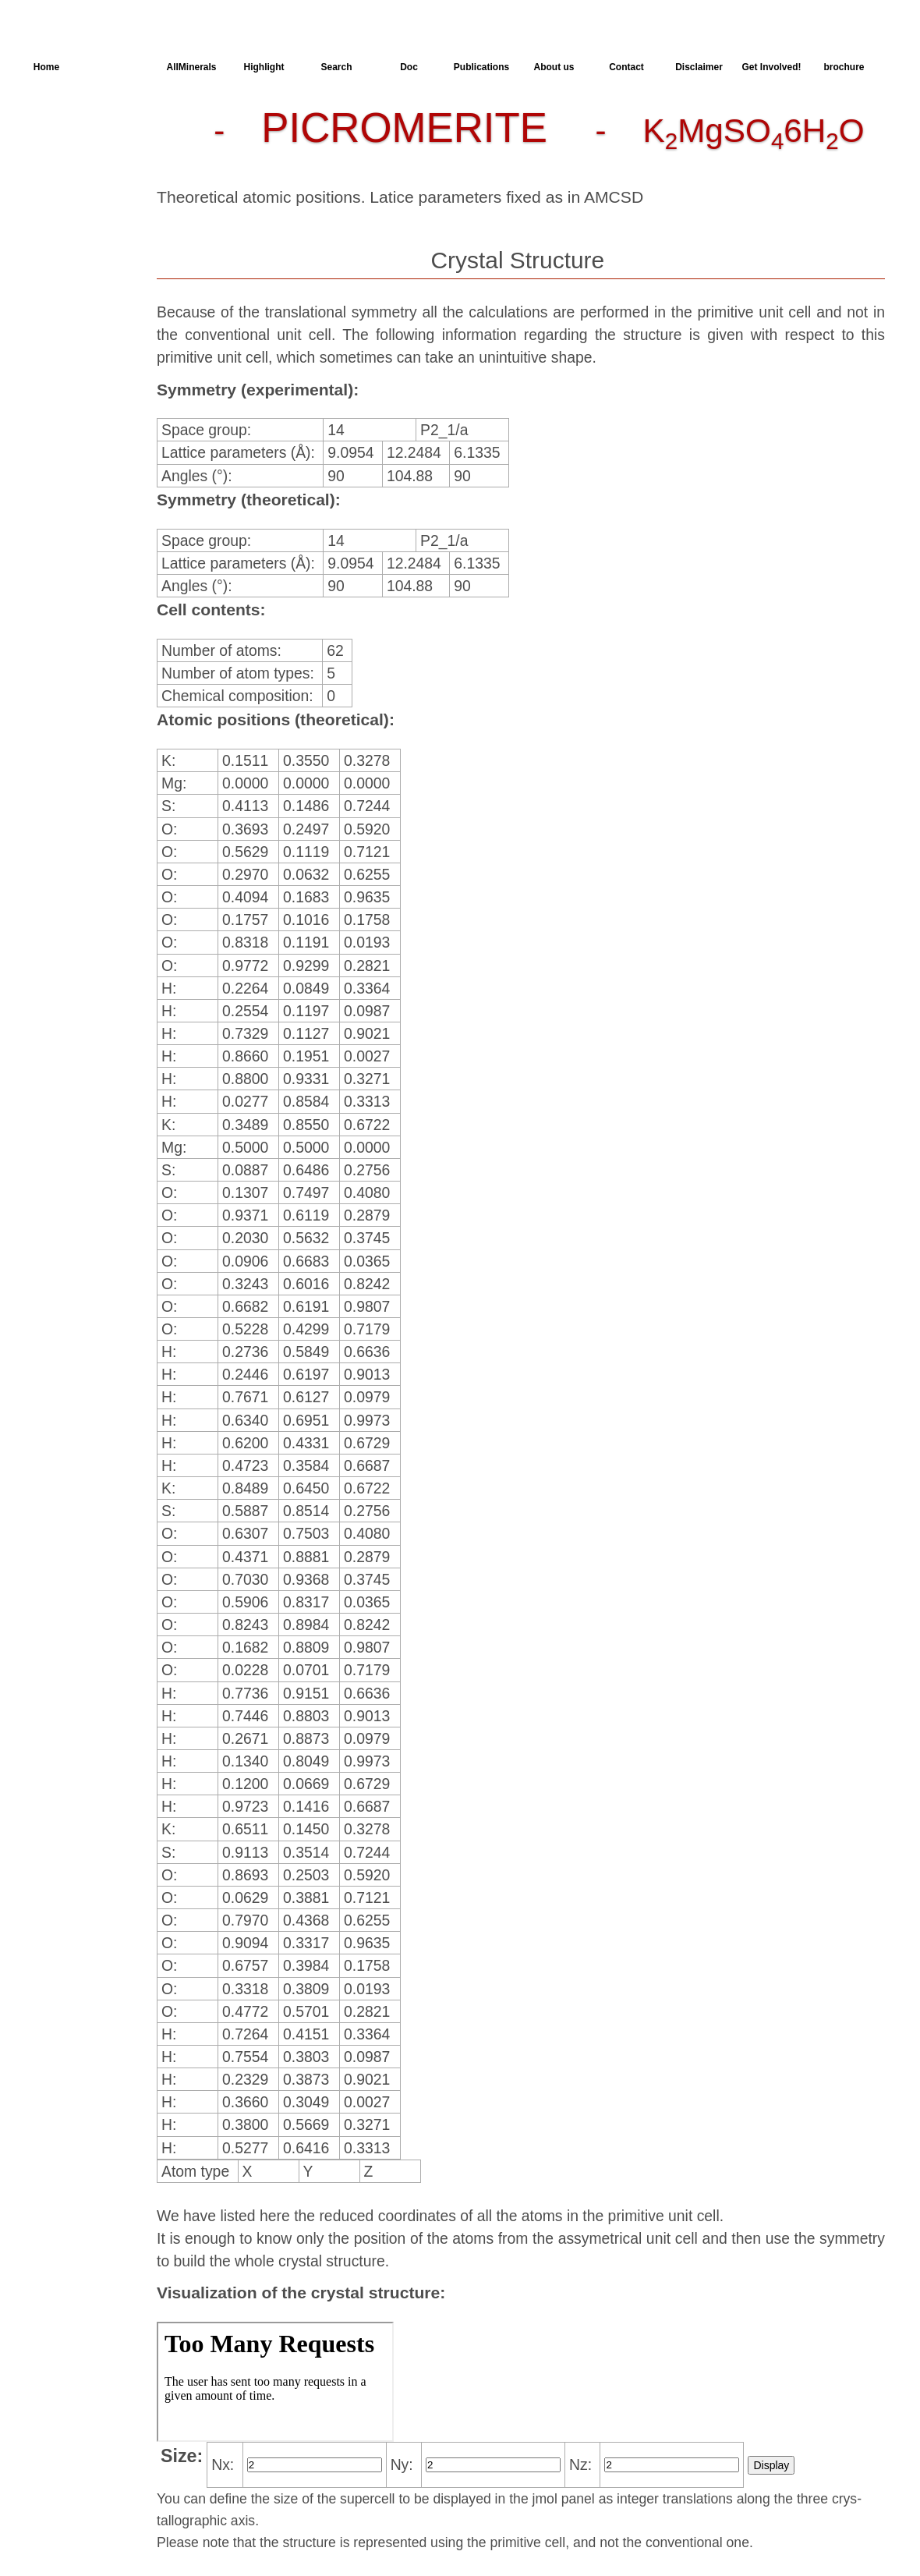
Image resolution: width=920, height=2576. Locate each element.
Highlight (264, 67)
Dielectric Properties (66, 182)
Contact (626, 67)
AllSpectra (119, 67)
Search (336, 67)
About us (554, 67)
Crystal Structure (86, 124)
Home (46, 67)
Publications (481, 67)
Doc (409, 67)
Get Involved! (771, 67)
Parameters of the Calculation (80, 152)
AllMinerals (191, 67)
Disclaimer (699, 67)
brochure (843, 67)
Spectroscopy (77, 208)
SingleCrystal (75, 236)
